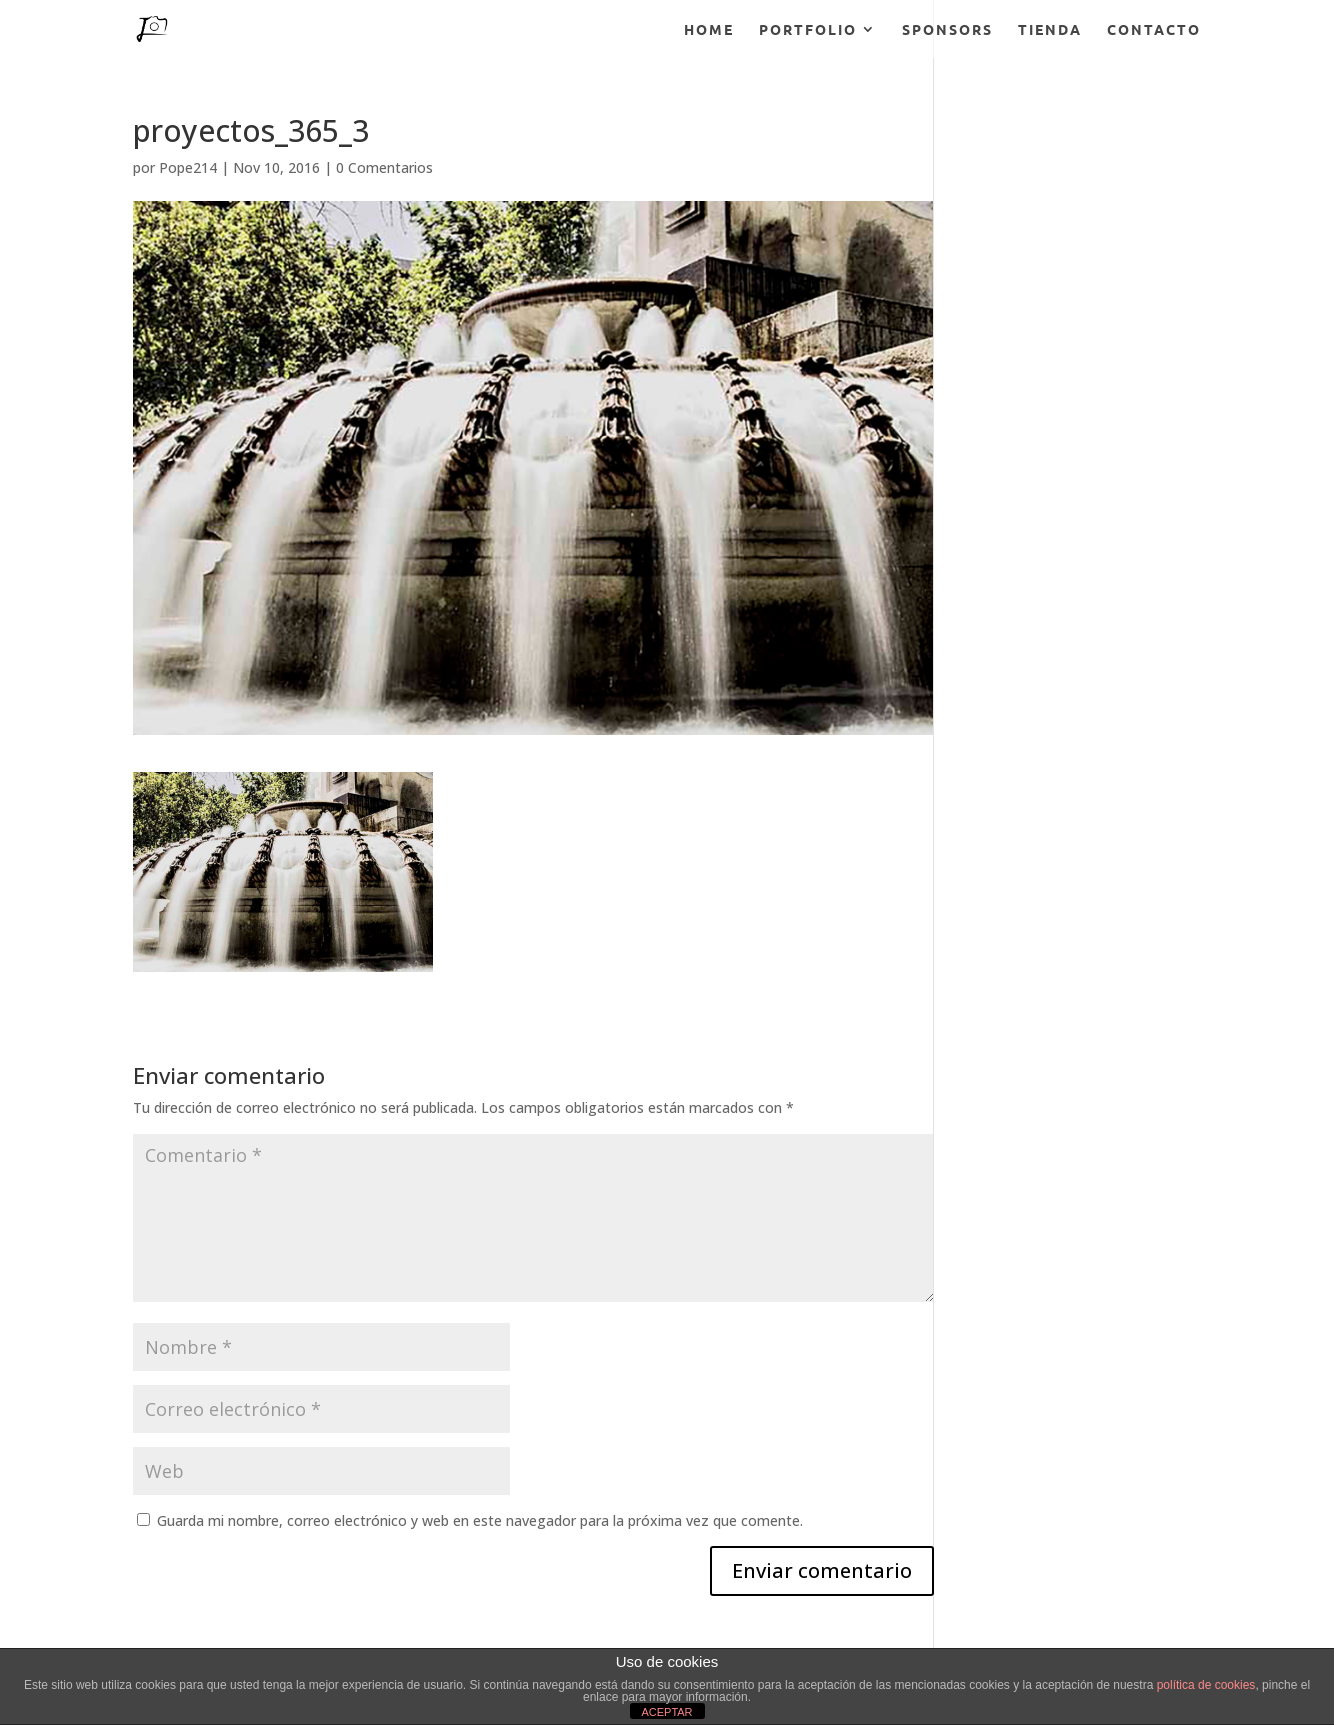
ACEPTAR (666, 1712)
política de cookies (1206, 1685)
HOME (709, 30)
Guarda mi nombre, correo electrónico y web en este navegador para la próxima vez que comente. (480, 1520)
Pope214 (188, 167)
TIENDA (1050, 30)
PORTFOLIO (808, 30)
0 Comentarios (384, 167)
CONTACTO (1154, 30)
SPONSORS (947, 30)
